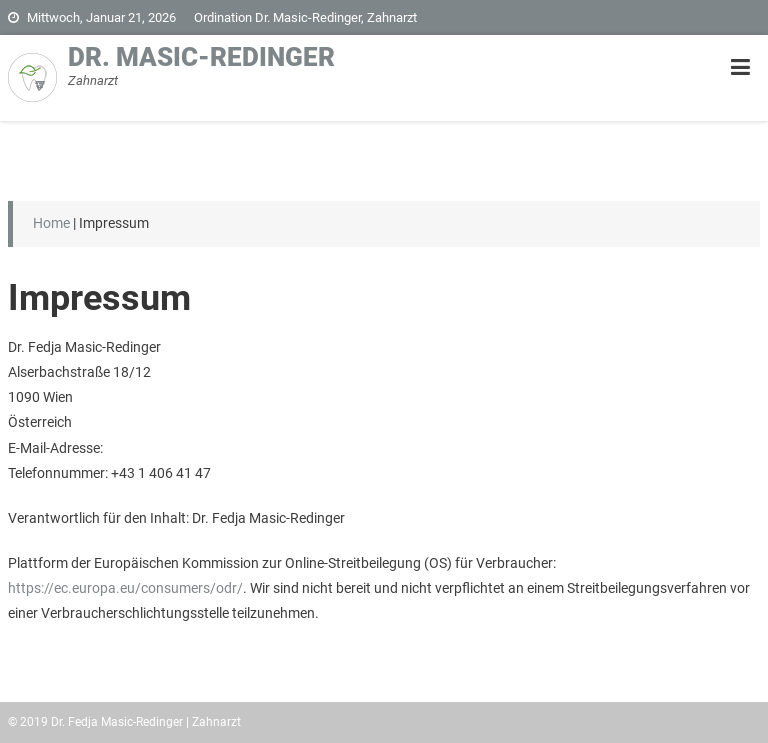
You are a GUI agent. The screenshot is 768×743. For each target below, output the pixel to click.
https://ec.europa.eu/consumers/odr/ (125, 588)
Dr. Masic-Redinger (201, 57)
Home (51, 223)
